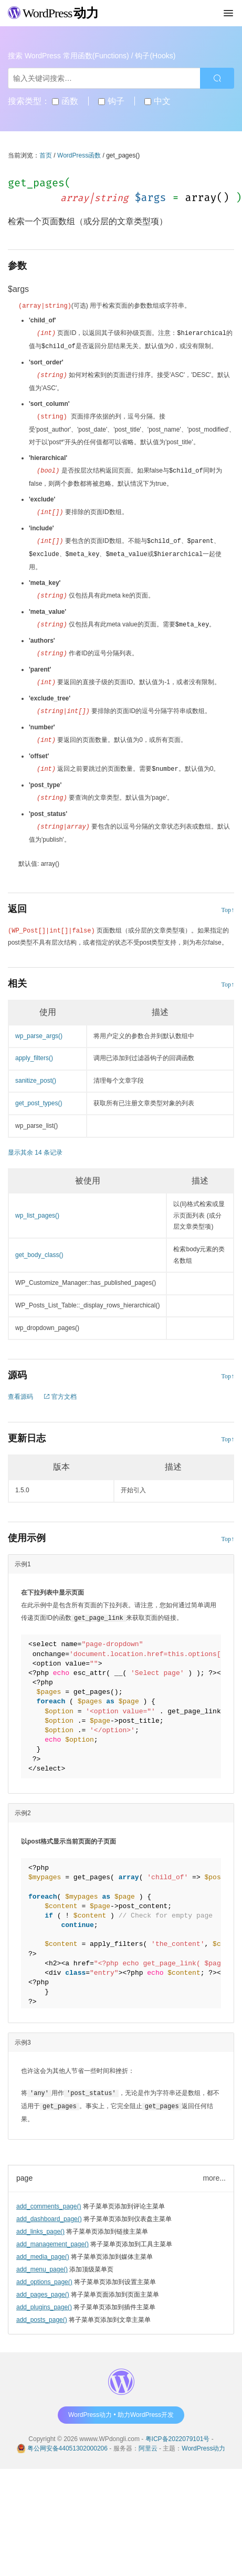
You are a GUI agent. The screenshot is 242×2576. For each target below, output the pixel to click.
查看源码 (20, 1387)
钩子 (111, 101)
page (24, 2167)
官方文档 (60, 1387)
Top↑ (228, 900)
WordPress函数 (79, 155)
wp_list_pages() (37, 1206)
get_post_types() (38, 1093)
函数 (65, 101)
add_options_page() (44, 2271)
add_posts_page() (41, 2308)
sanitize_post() (35, 1071)
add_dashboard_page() (49, 2208)
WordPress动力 (203, 2437)
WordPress (53, 13)
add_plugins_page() (44, 2296)
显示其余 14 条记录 (35, 1143)
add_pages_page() (42, 2283)
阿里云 (148, 2437)
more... (214, 2167)
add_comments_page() (48, 2195)
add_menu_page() (42, 2258)
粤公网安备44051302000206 (67, 2437)
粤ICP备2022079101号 (177, 2428)
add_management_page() (52, 2233)
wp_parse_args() (38, 1026)
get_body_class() (39, 1245)
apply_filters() (34, 1048)
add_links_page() (40, 2220)
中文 (157, 101)
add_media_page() (42, 2245)
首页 (45, 155)
